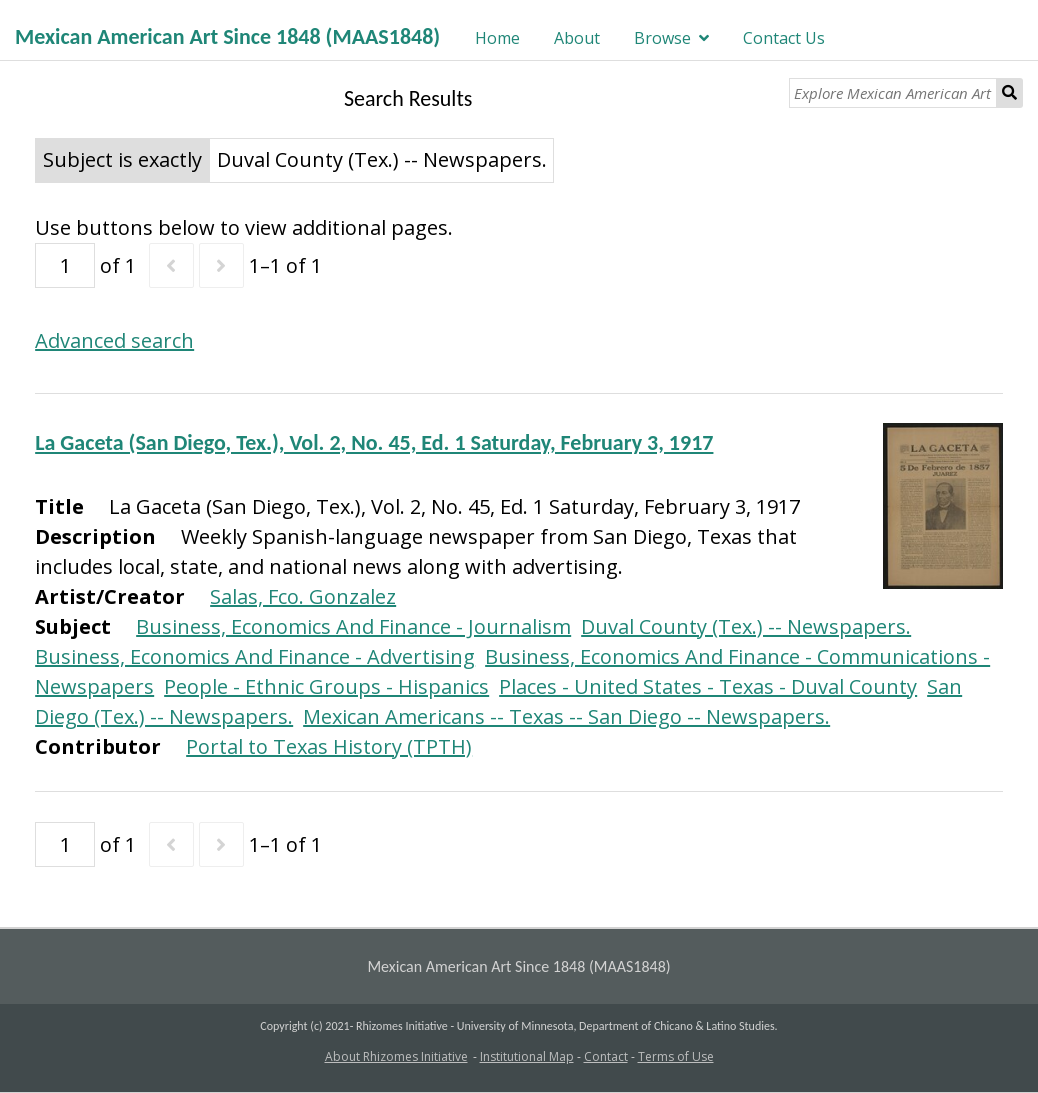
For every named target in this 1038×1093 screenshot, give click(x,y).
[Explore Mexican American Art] (893, 93)
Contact (606, 1056)
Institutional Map (527, 1056)
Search (1010, 93)
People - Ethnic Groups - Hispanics (326, 686)
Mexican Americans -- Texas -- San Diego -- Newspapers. (566, 716)
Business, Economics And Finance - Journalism (353, 626)
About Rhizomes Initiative (396, 1056)
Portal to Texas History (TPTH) (329, 746)
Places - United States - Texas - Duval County (708, 686)
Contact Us (784, 38)
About (577, 38)
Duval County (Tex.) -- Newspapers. (746, 626)
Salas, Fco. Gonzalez (303, 596)
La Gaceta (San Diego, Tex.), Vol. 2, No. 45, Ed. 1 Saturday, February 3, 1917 (374, 442)
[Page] (65, 265)
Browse (662, 38)
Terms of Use (676, 1056)
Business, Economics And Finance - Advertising (255, 656)
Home (497, 38)
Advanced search (114, 340)
